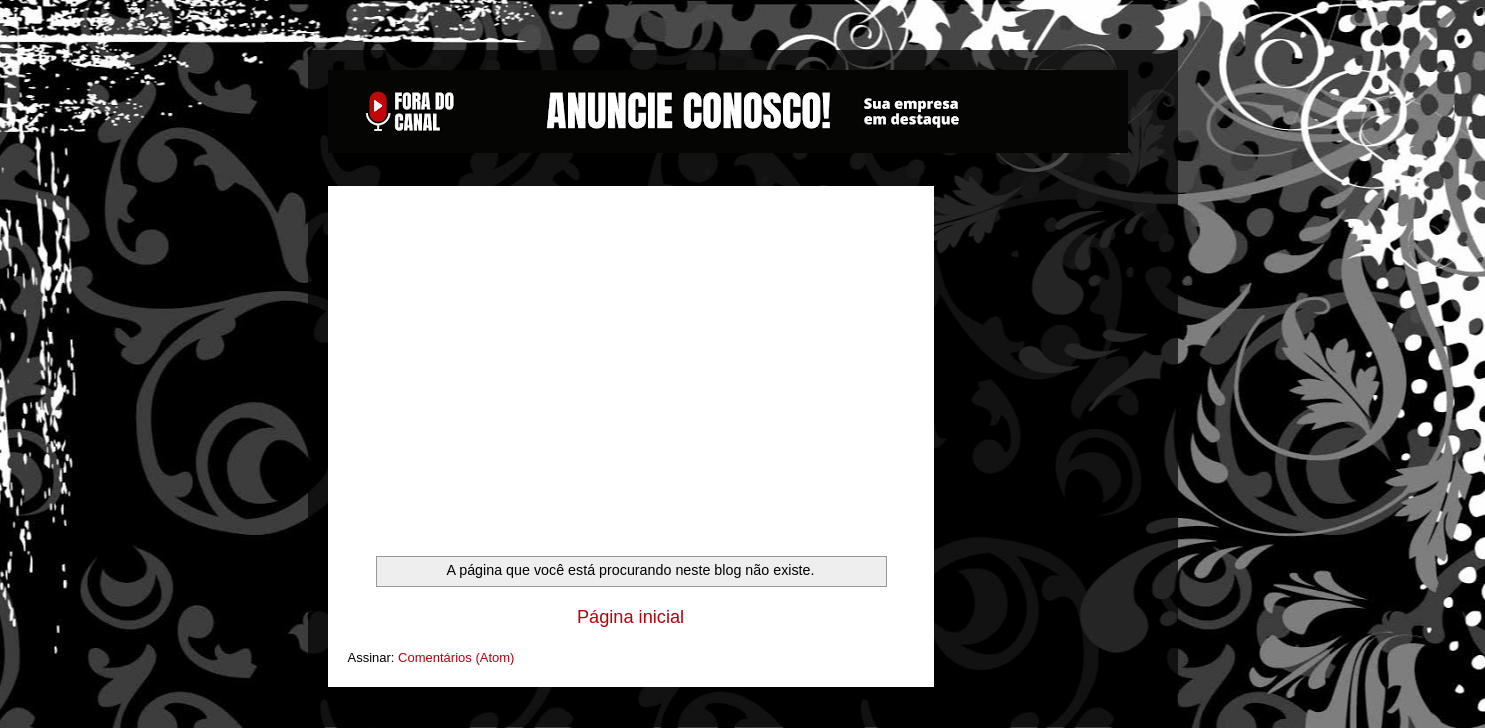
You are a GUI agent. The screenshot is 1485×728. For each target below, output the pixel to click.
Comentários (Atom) (456, 657)
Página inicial (630, 617)
